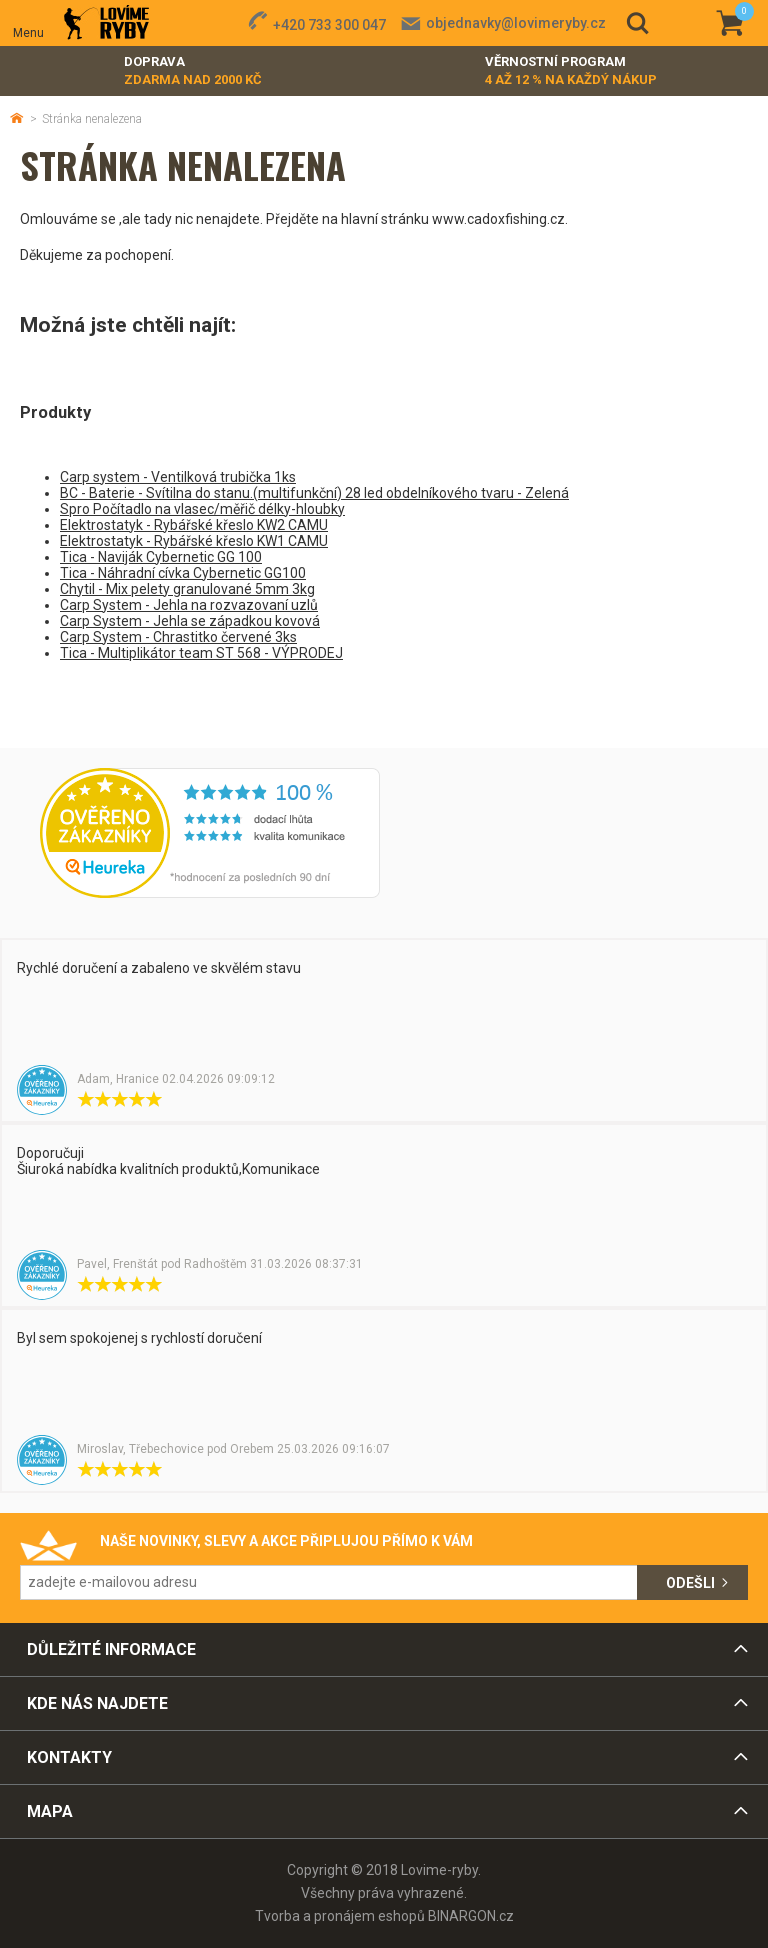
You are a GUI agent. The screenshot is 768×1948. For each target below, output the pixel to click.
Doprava (193, 71)
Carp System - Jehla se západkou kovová (190, 621)
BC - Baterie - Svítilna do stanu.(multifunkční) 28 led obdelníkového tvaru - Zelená (314, 493)
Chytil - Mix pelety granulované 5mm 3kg (187, 589)
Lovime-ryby (106, 23)
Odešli (690, 1583)
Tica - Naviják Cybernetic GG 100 (161, 557)
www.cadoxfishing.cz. (500, 219)
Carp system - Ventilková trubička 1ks (178, 477)
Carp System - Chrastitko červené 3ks (178, 637)
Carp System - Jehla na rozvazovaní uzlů (189, 605)
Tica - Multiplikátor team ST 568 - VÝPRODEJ (201, 653)
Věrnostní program (571, 71)
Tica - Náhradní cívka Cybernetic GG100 (183, 573)
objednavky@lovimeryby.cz (516, 23)
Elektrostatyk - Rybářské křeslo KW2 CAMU (194, 525)
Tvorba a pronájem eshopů (340, 1916)
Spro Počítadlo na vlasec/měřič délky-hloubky (202, 509)
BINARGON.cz (471, 1916)
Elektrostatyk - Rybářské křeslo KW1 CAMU (194, 541)
